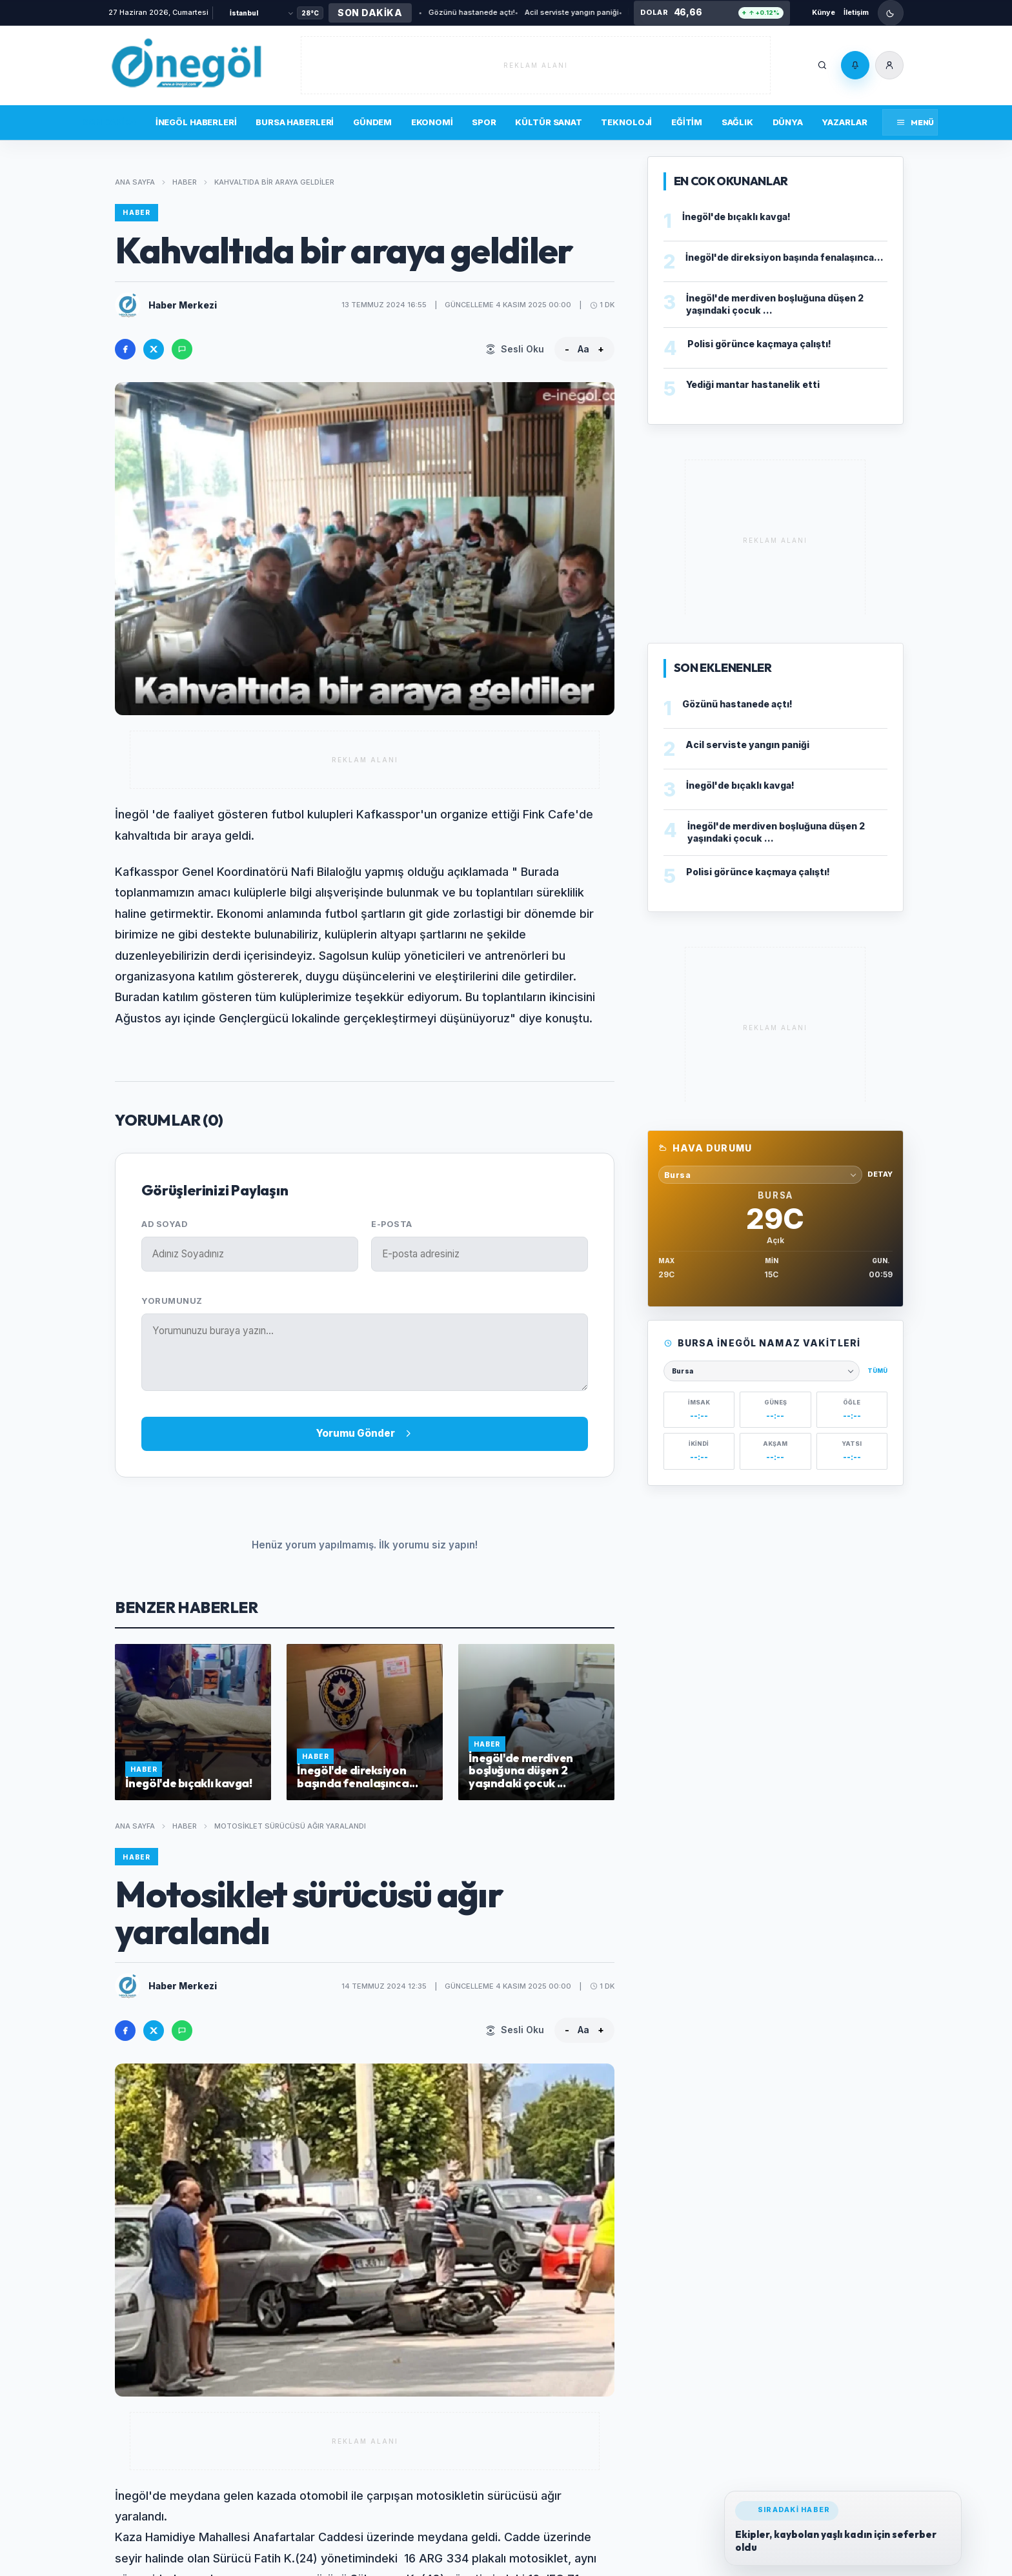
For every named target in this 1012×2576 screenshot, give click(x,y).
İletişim (856, 12)
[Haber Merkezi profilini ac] (128, 305)
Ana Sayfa (135, 182)
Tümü (877, 1370)
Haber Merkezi (182, 304)
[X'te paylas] (153, 349)
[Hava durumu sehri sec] (760, 1175)
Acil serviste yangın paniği (519, 12)
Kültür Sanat (548, 122)
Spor (484, 122)
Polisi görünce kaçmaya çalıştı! (759, 343)
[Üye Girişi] (889, 65)
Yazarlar (844, 122)
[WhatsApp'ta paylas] (182, 349)
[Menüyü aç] (910, 122)
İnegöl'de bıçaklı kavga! (617, 12)
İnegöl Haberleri (196, 122)
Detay (880, 1174)
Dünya (788, 122)
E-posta (391, 1224)
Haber (184, 182)
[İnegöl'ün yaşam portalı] (185, 64)
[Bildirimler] (855, 65)
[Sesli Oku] (514, 349)
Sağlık (737, 122)
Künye (823, 12)
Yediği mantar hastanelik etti (753, 384)
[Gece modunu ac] (891, 13)
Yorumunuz (172, 1301)
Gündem (372, 122)
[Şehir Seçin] (261, 13)
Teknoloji (626, 122)
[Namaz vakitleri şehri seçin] (761, 1371)
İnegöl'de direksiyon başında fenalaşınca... (784, 257)
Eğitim (686, 122)
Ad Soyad (164, 1224)
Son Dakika (109, 122)
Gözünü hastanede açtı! (418, 12)
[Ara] (822, 65)
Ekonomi (432, 122)
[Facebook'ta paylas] (125, 349)
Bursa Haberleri (295, 122)
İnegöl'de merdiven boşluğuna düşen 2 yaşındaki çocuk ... (775, 304)
